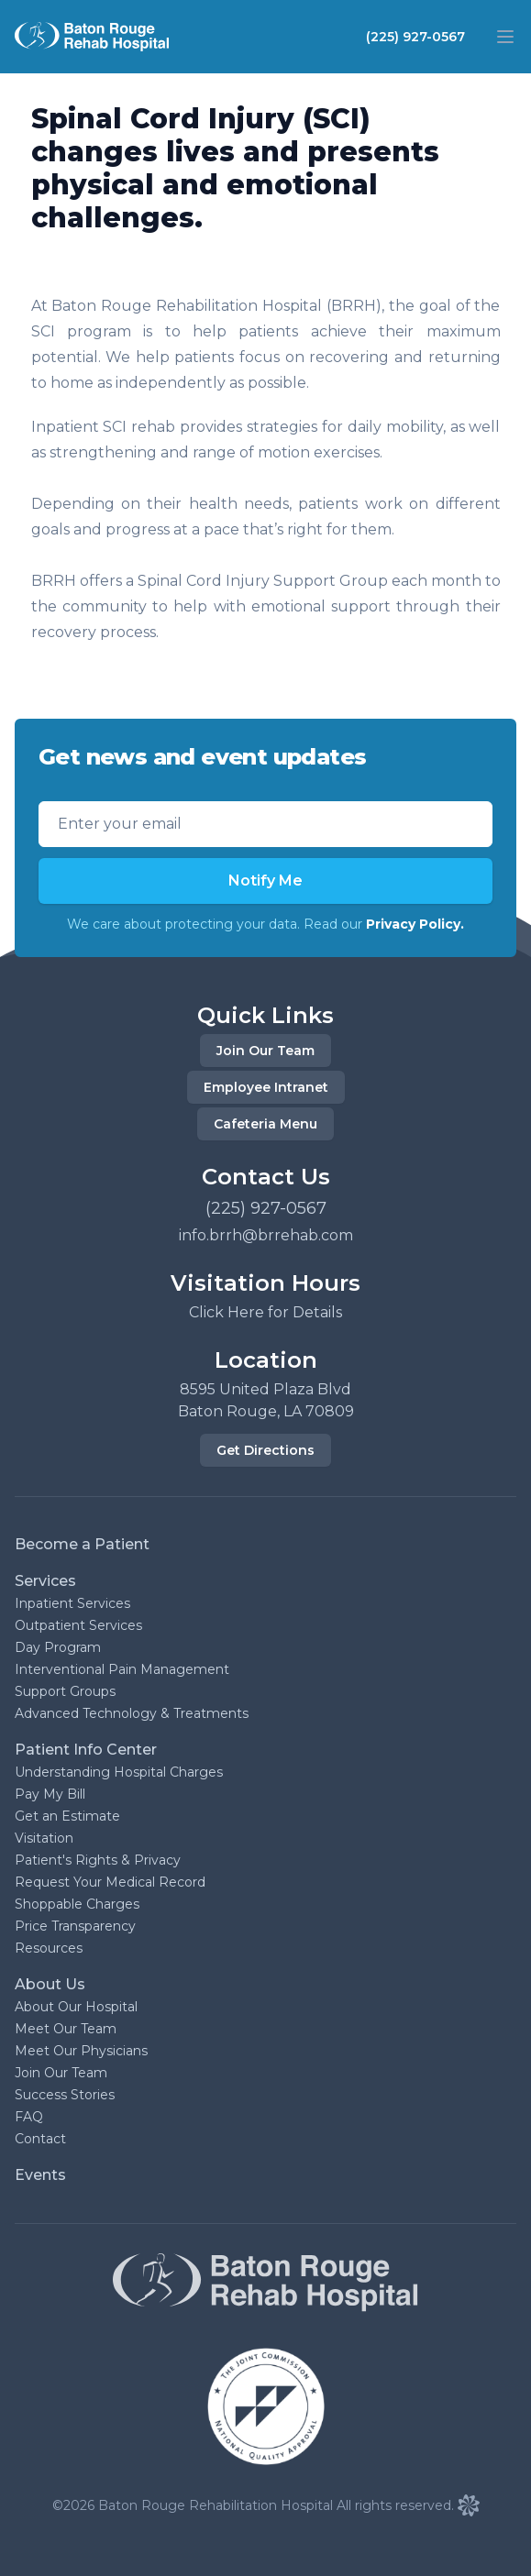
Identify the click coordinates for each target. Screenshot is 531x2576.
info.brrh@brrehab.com (266, 1235)
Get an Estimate (67, 1816)
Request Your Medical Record (110, 1882)
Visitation (44, 1838)
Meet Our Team (65, 2028)
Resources (49, 1948)
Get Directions (265, 1450)
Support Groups (65, 1691)
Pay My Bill (50, 1794)
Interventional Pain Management (122, 1669)
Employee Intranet (266, 1087)
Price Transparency (75, 1926)
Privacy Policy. (415, 924)
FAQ (29, 2116)
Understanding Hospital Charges (119, 1772)
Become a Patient (82, 1544)
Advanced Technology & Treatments (132, 1713)
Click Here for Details (265, 1312)
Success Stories (65, 2094)
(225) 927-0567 (415, 36)
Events (40, 2175)
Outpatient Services (78, 1625)
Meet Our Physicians (81, 2050)
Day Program (58, 1647)
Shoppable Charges (77, 1904)
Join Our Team (265, 1050)
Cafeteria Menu (265, 1124)
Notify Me (265, 880)
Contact (40, 2138)
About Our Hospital (76, 2006)
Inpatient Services (72, 1603)
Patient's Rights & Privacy (98, 1860)
